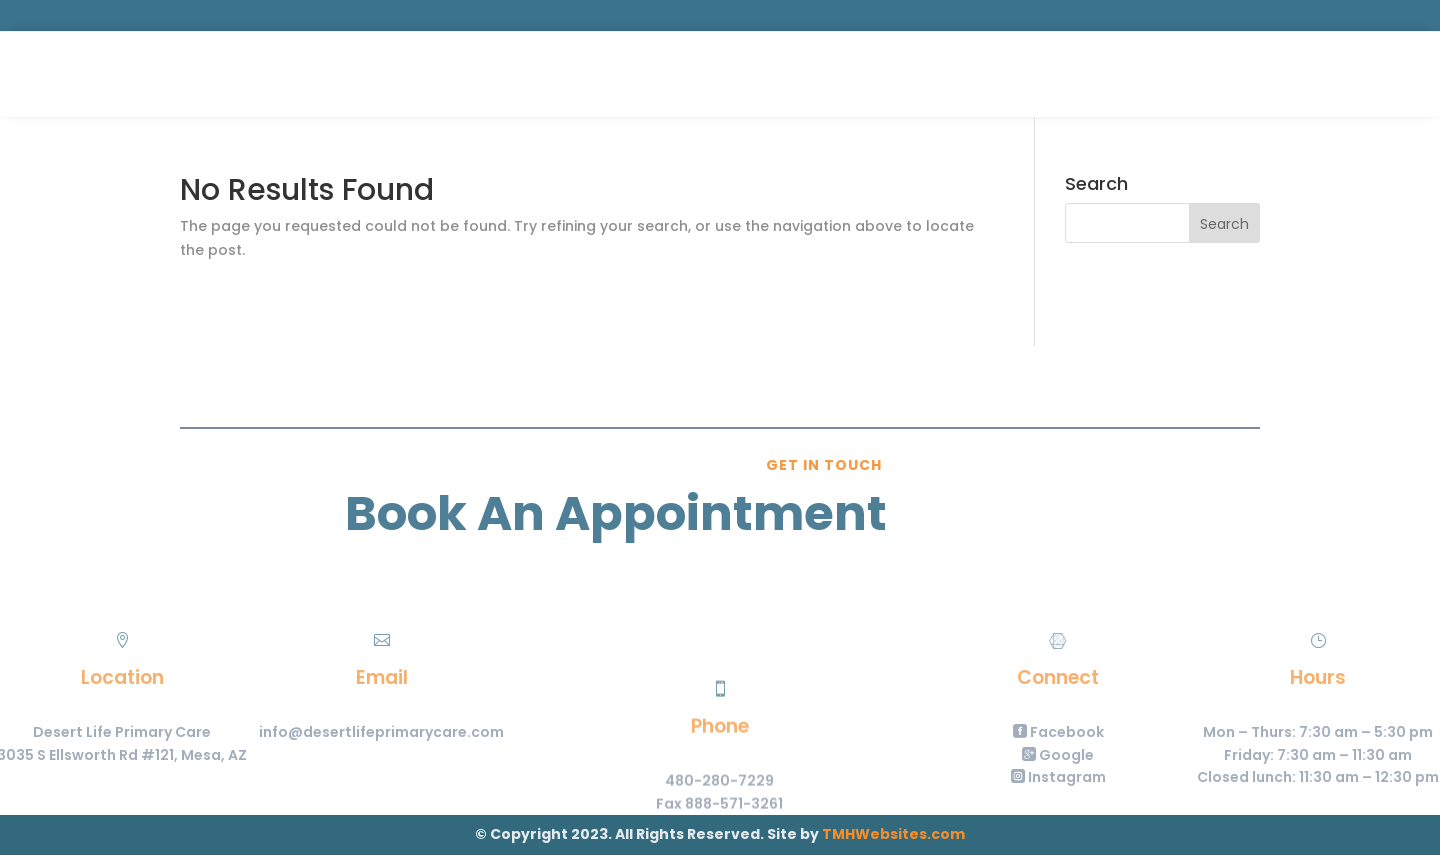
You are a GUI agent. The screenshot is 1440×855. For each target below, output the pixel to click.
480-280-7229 (719, 820)
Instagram (1123, 777)
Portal (1253, 74)
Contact (876, 75)
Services (620, 75)
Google (1124, 755)
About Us (721, 75)
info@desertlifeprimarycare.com (316, 732)
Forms (798, 75)
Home (549, 75)
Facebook (1123, 732)
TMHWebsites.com (893, 834)
